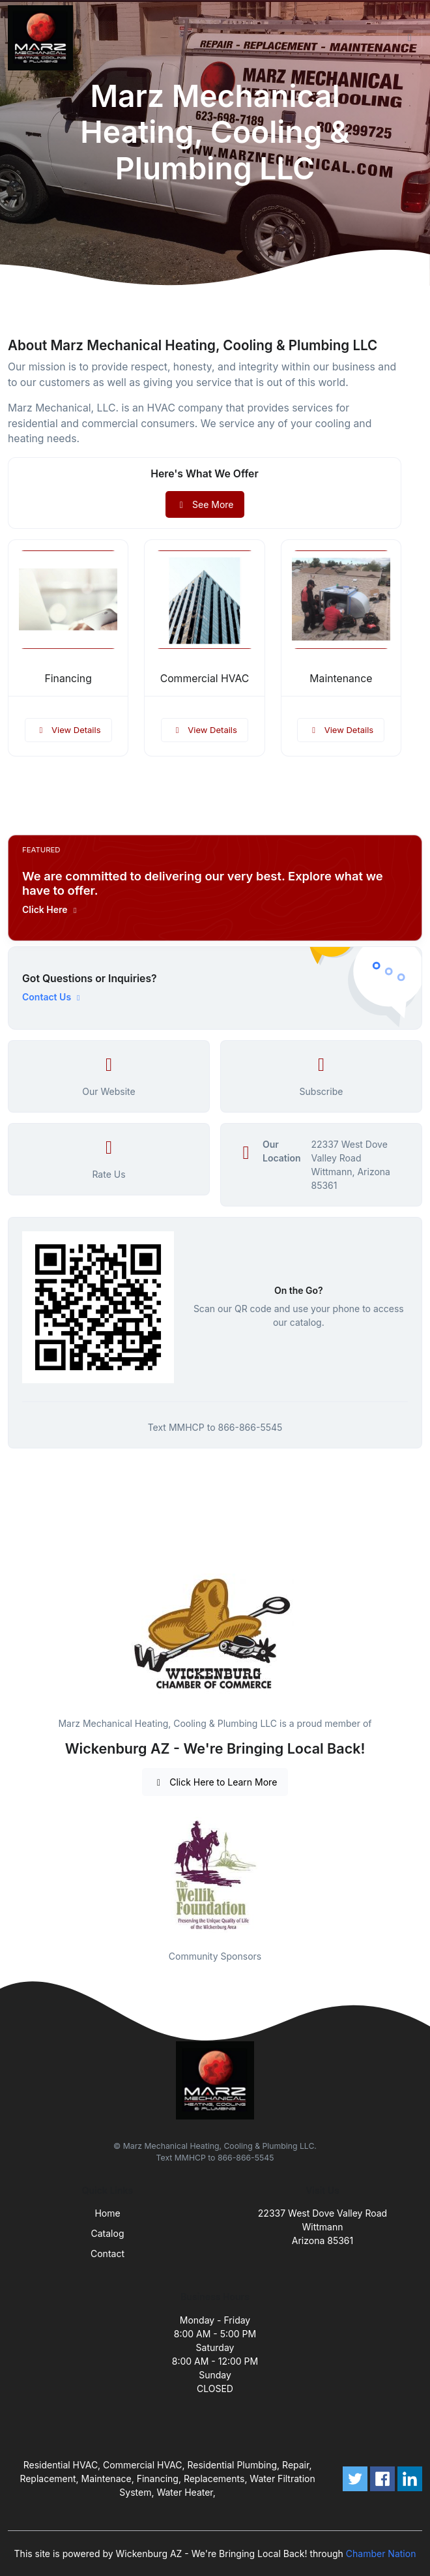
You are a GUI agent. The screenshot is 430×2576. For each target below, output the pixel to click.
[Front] (43, 37)
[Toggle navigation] (409, 38)
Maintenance (340, 678)
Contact (107, 2253)
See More (205, 504)
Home (107, 2213)
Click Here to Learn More (215, 1782)
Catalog (107, 2233)
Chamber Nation (381, 2553)
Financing (67, 678)
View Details (68, 730)
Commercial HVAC (205, 678)
